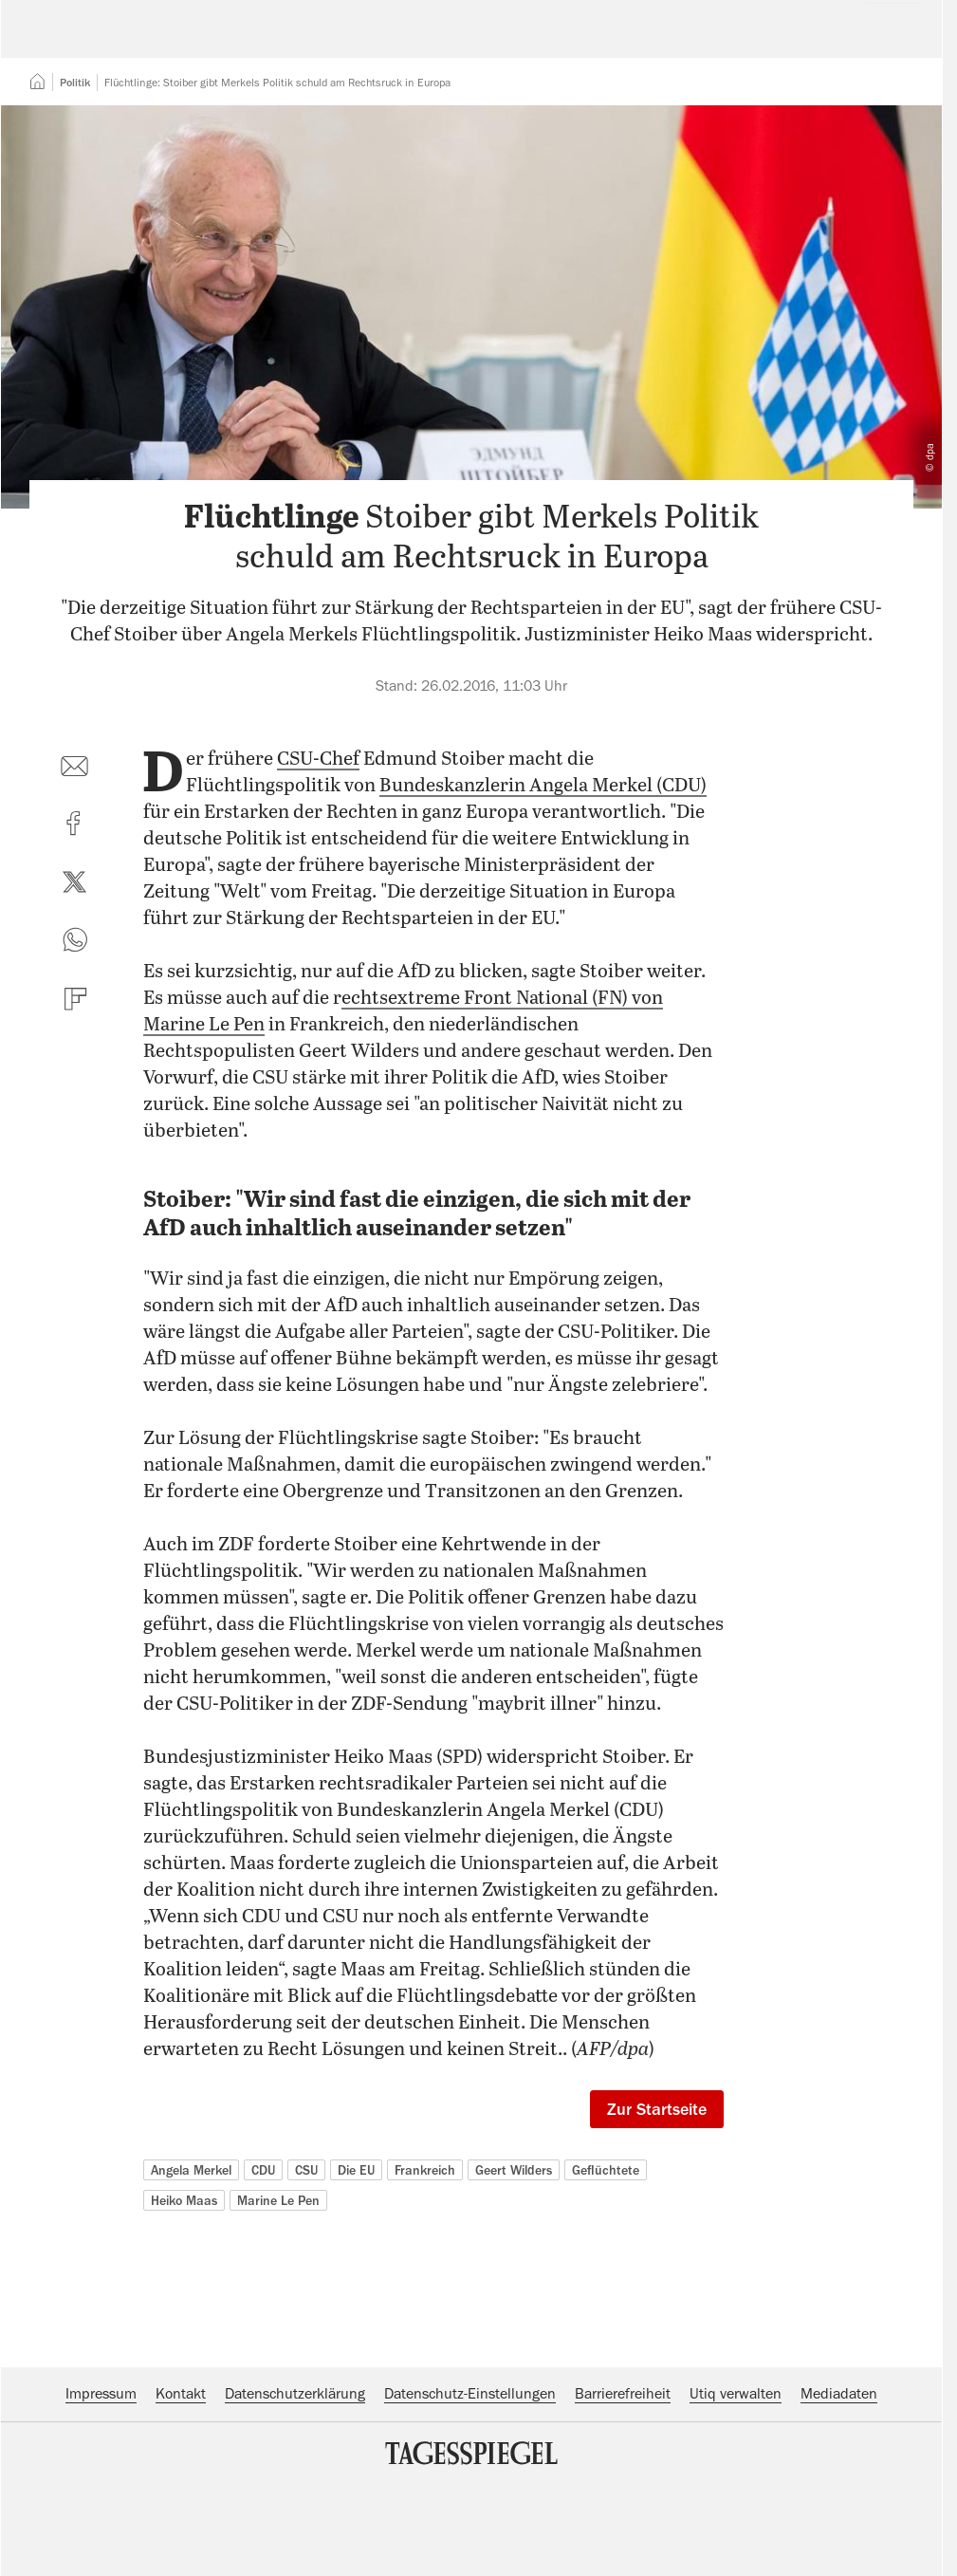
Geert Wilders (513, 2285)
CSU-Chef (318, 875)
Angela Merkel (191, 2285)
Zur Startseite (657, 2224)
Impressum (101, 2509)
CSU (306, 2285)
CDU (263, 2285)
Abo (882, 42)
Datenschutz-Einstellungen (470, 2509)
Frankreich (425, 2285)
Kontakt (181, 2509)
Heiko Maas (184, 2316)
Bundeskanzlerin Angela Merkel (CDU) (543, 902)
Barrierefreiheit (623, 2509)
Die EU (356, 2285)
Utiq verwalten (736, 2509)
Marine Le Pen (278, 2316)
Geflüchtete (605, 2285)
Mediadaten (839, 2509)
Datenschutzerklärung (295, 2509)
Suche (666, 42)
